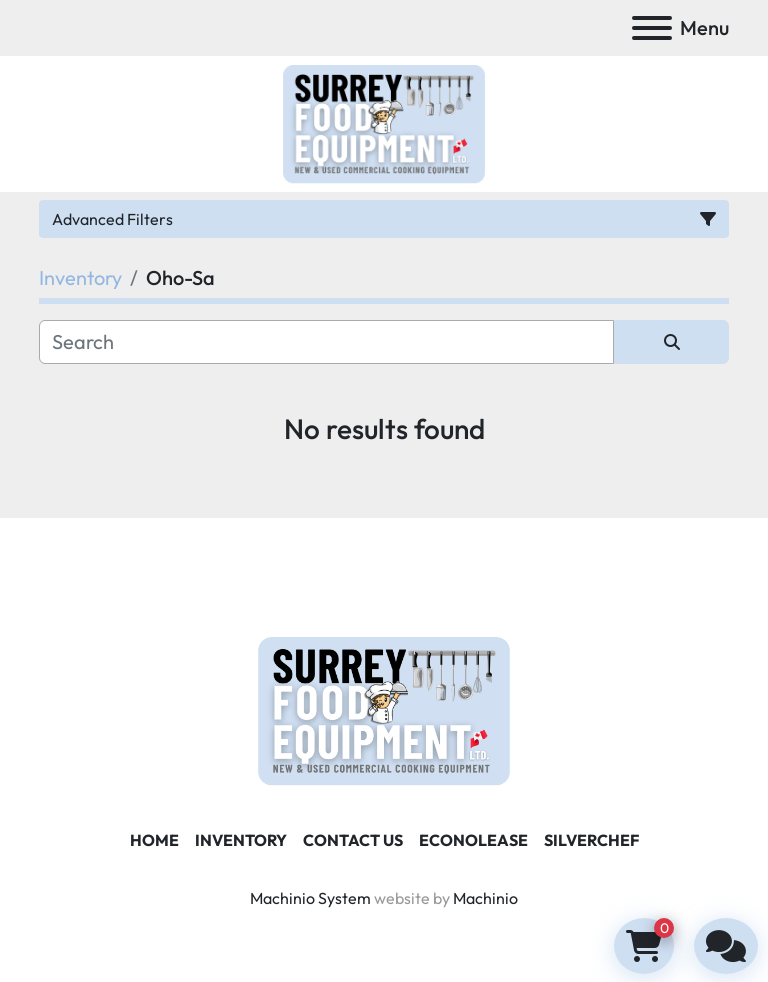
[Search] (326, 342)
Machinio (485, 898)
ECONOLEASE (473, 840)
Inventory (241, 840)
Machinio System (310, 898)
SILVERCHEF (591, 840)
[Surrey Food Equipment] (384, 709)
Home (154, 840)
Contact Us (353, 840)
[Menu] (652, 28)
